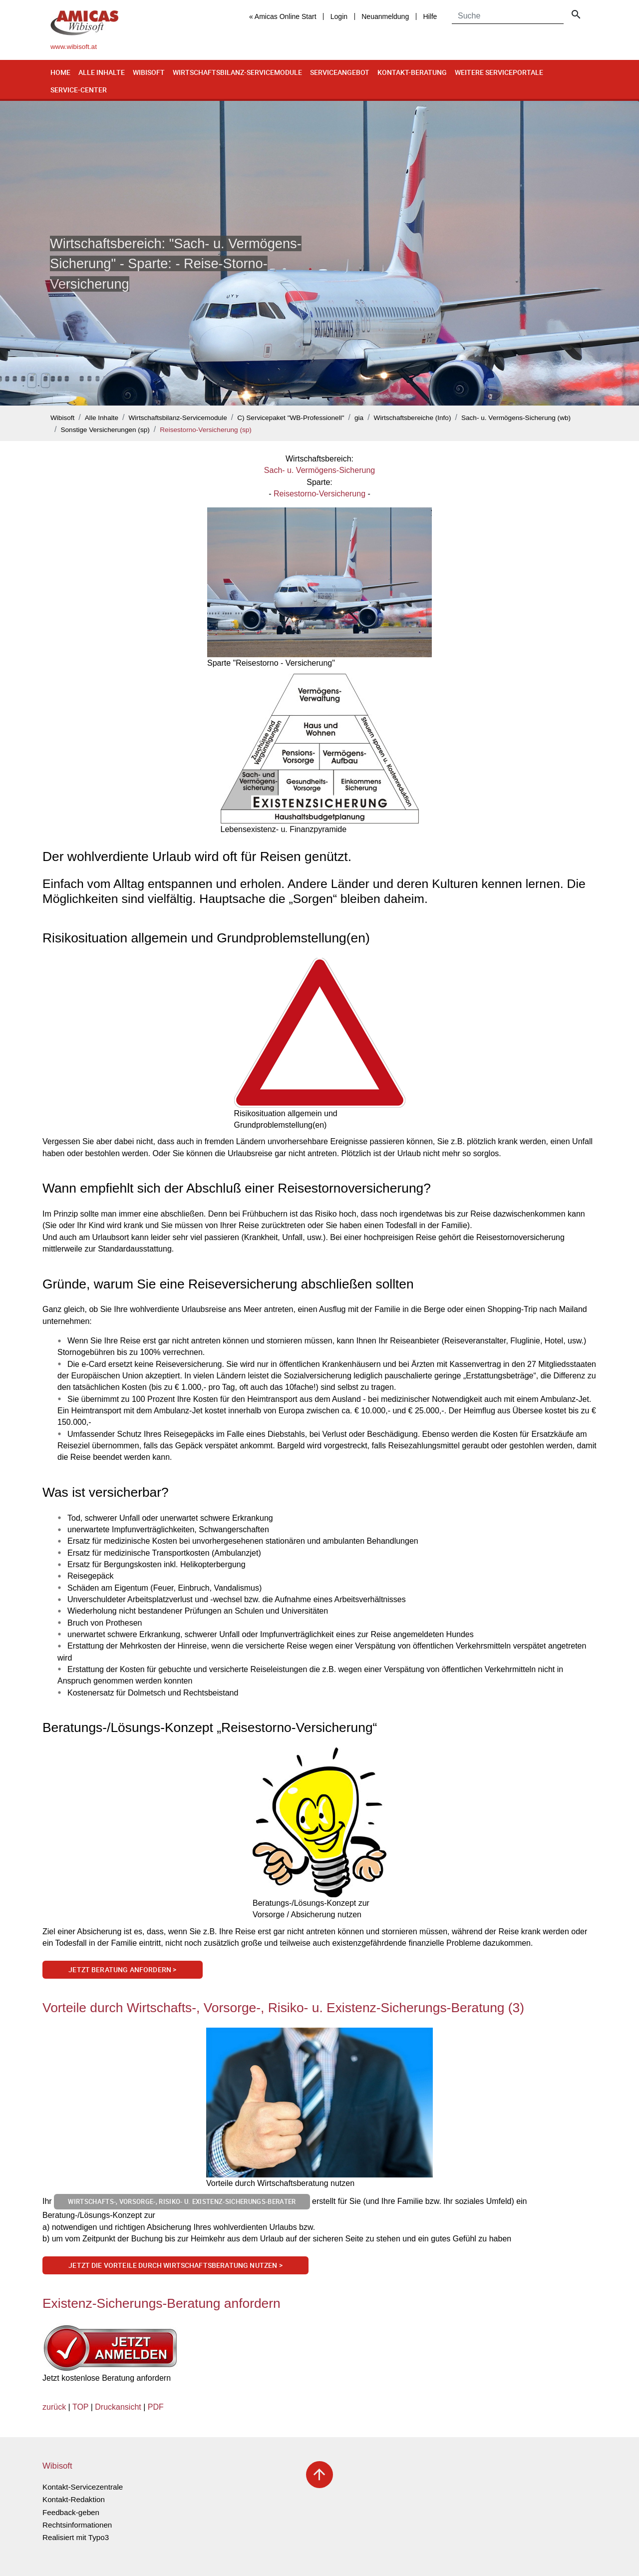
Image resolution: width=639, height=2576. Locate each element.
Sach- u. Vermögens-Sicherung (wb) (516, 418)
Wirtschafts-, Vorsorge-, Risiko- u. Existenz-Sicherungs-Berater (182, 2201)
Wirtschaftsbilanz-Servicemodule (237, 72)
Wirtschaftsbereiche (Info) (412, 418)
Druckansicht (118, 2407)
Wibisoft (149, 72)
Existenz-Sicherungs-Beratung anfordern (161, 2303)
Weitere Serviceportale (499, 72)
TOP (80, 2407)
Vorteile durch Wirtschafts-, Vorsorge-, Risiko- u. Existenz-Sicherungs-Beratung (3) (283, 2007)
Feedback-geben (70, 2512)
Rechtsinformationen (77, 2525)
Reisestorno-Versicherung (319, 493)
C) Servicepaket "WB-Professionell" (290, 418)
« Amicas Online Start (283, 16)
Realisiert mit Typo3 (75, 2537)
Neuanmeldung (385, 16)
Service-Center (78, 89)
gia (358, 418)
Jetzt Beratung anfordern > (122, 1969)
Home (60, 72)
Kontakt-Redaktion (73, 2499)
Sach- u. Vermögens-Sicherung (319, 470)
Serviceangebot (339, 72)
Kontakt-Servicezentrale (82, 2487)
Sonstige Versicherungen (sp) (104, 429)
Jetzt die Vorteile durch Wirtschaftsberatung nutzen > (175, 2265)
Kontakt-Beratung (412, 72)
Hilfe (430, 16)
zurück (54, 2407)
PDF (156, 2407)
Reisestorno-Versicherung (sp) (206, 429)
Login (338, 16)
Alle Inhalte (101, 72)
